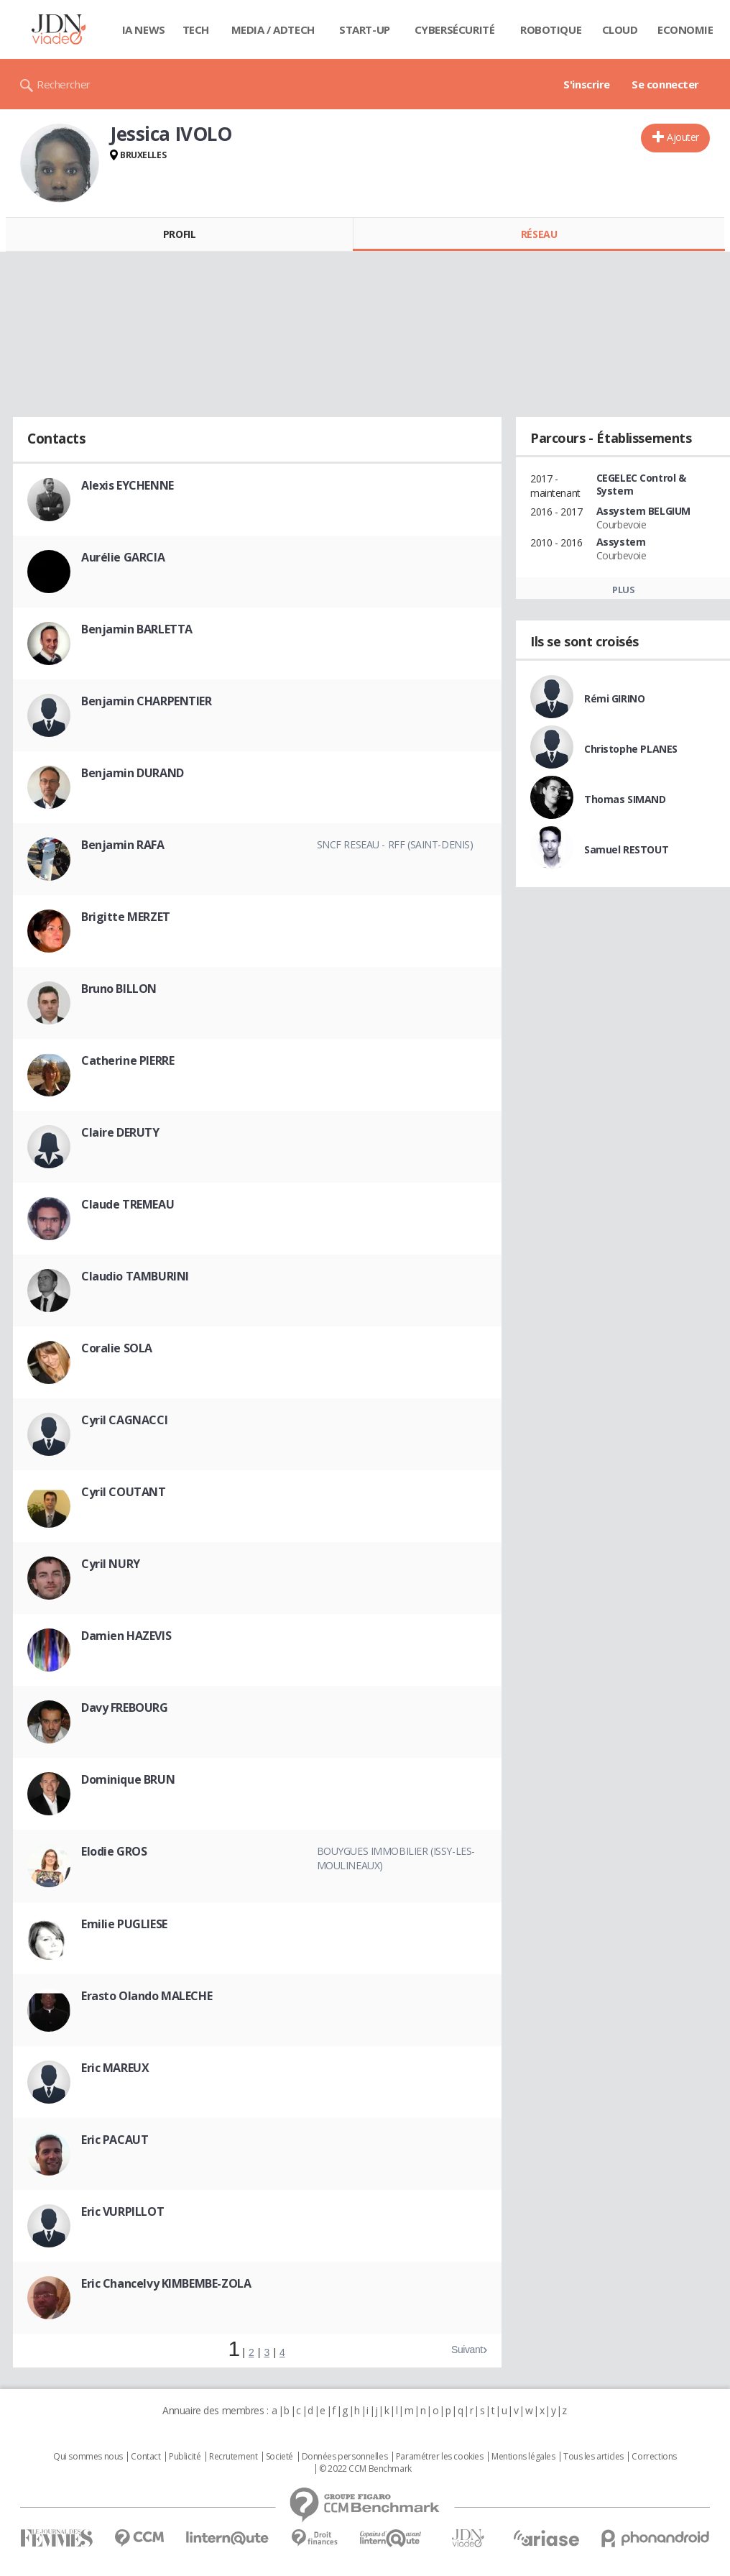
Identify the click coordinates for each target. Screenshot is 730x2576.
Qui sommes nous (88, 2457)
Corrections (654, 2457)
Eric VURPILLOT (122, 2211)
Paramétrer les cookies (440, 2457)
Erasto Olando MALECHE (146, 1996)
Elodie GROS (114, 1851)
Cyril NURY (110, 1564)
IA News (143, 29)
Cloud (620, 29)
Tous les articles (593, 2457)
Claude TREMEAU (127, 1204)
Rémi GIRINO (614, 698)
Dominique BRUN (128, 1779)
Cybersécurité (455, 29)
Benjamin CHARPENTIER (146, 701)
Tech (195, 29)
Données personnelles (345, 2457)
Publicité (184, 2457)
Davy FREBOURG (124, 1707)
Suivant (467, 2349)
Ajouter (683, 137)
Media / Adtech (273, 29)
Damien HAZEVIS (126, 1636)
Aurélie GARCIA (123, 557)
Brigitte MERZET (125, 917)
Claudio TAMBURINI (135, 1276)
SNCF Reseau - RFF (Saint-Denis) (395, 844)
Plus (623, 589)
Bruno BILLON (119, 988)
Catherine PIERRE (127, 1060)
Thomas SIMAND (625, 799)
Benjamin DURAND (132, 773)
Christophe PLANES (631, 749)
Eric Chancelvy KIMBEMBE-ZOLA (166, 2283)
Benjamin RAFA (123, 845)
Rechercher (64, 84)
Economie (685, 29)
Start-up (364, 29)
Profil (179, 234)
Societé (279, 2457)
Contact (145, 2457)
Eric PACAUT (114, 2140)
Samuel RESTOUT (626, 849)
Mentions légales (523, 2457)
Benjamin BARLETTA (137, 629)
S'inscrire (586, 84)
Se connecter (665, 84)
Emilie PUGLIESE (124, 1924)
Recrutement (233, 2457)
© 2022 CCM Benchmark (365, 2469)
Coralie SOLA (116, 1348)
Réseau (539, 234)
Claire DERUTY (120, 1132)
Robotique (550, 29)
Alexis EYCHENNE (127, 485)
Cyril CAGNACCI (124, 1420)
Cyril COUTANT (123, 1492)
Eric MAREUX (115, 2068)
